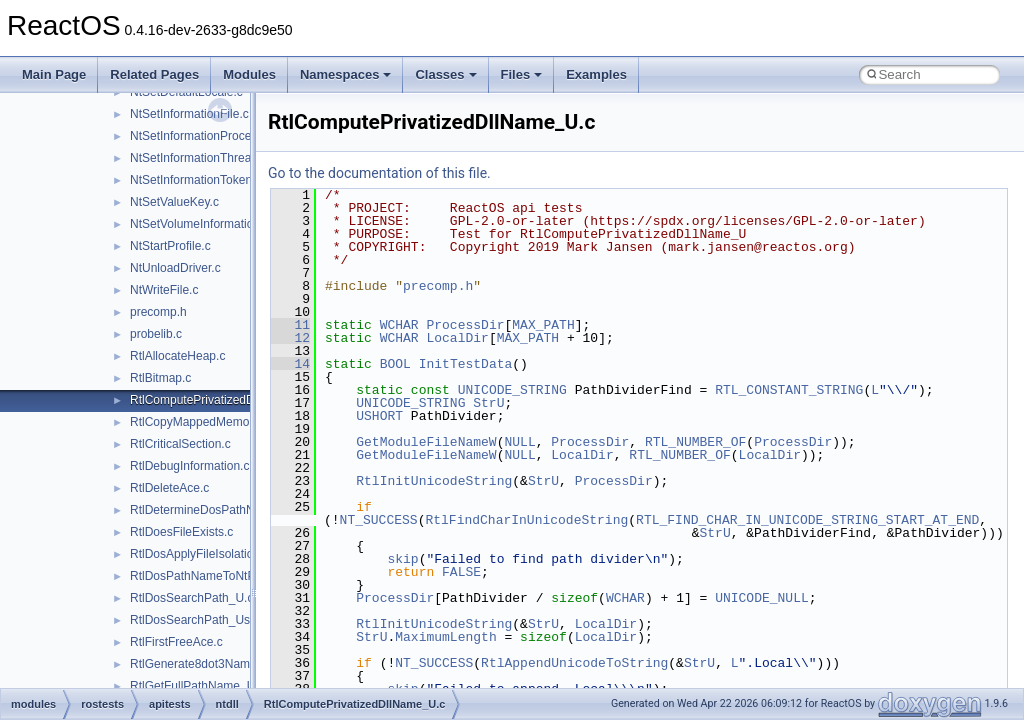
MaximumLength (445, 637)
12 (290, 338)
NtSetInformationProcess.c (201, 136)
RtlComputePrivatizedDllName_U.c (223, 400)
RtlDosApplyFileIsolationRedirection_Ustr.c (244, 554)
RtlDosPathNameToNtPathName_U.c (229, 576)
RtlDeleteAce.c (169, 488)
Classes (445, 74)
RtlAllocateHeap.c (177, 356)
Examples (596, 74)
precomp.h (158, 312)
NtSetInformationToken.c (195, 180)
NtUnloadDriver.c (175, 268)
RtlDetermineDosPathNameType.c (221, 510)
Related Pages (154, 74)
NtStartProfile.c (170, 246)
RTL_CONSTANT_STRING (789, 390)
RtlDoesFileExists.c (181, 532)
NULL (519, 442)
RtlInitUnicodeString (434, 481)
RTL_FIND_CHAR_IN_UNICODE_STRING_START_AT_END (807, 520)
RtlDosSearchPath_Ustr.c (198, 620)
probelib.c (156, 334)
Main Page (54, 74)
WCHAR (399, 325)
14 (290, 364)
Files (522, 74)
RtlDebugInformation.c (189, 466)
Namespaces (346, 74)
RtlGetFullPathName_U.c (197, 686)
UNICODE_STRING (512, 390)
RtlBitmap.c (160, 378)
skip (402, 559)
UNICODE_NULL (762, 598)
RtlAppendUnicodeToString (574, 663)
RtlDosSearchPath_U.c (191, 598)
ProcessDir (465, 325)
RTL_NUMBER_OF (695, 442)
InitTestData (466, 364)
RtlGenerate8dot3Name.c (198, 664)
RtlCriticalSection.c (180, 444)
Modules (249, 74)
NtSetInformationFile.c (189, 114)
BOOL (395, 364)
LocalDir (457, 338)
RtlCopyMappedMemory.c (199, 422)
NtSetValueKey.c (174, 202)
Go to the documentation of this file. (379, 173)
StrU (488, 403)
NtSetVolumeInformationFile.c (209, 224)
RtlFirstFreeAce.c (176, 642)
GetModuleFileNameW (426, 442)
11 (290, 325)
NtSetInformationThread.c (198, 158)
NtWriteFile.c (164, 290)
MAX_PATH (543, 325)
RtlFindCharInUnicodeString (526, 520)
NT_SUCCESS (379, 520)
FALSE (461, 572)
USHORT (379, 416)
